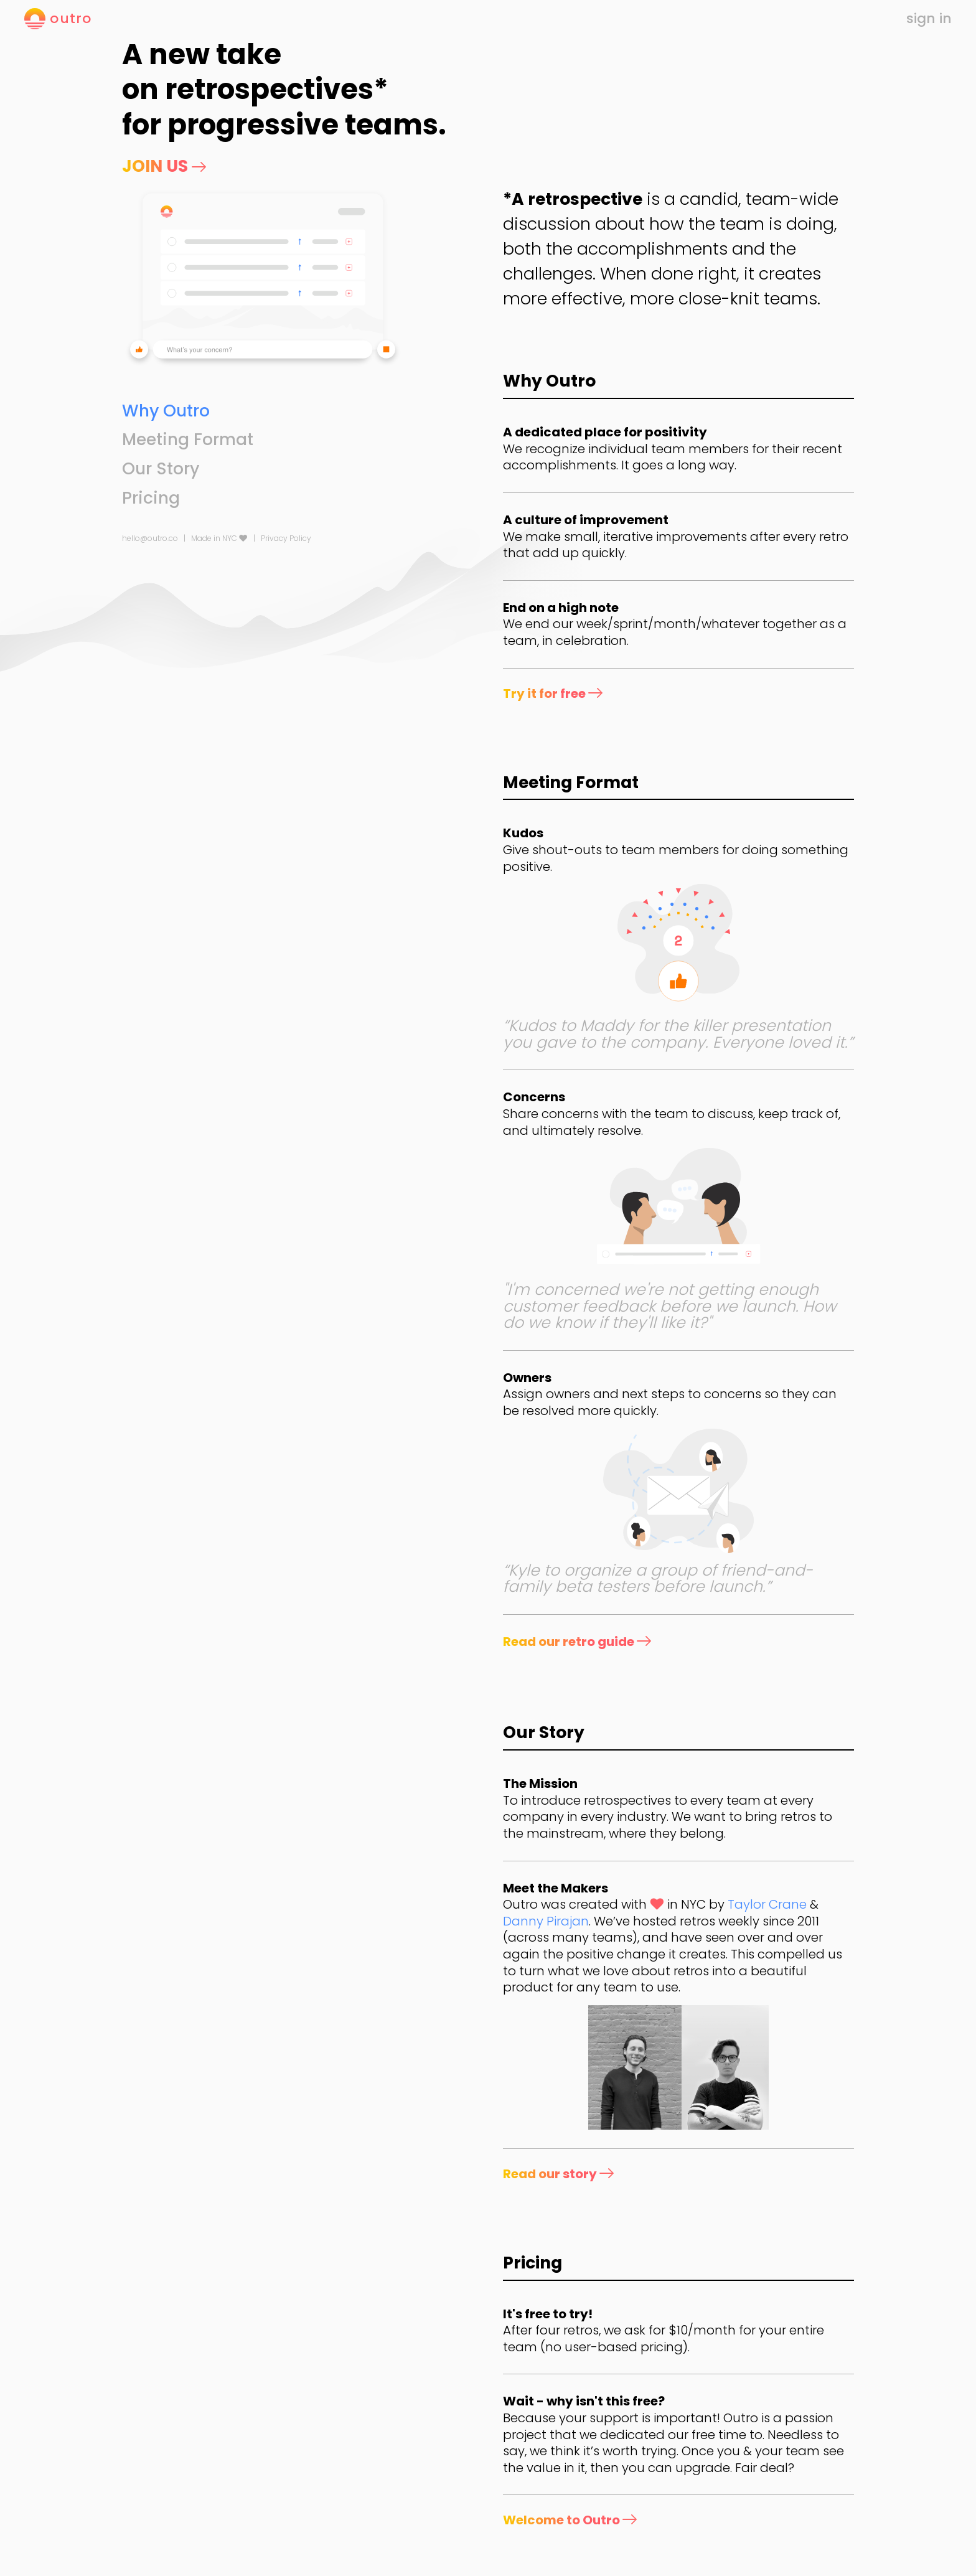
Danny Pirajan (546, 1921)
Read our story (558, 2174)
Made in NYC (219, 538)
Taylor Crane (767, 1904)
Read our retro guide (577, 1641)
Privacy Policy (286, 538)
